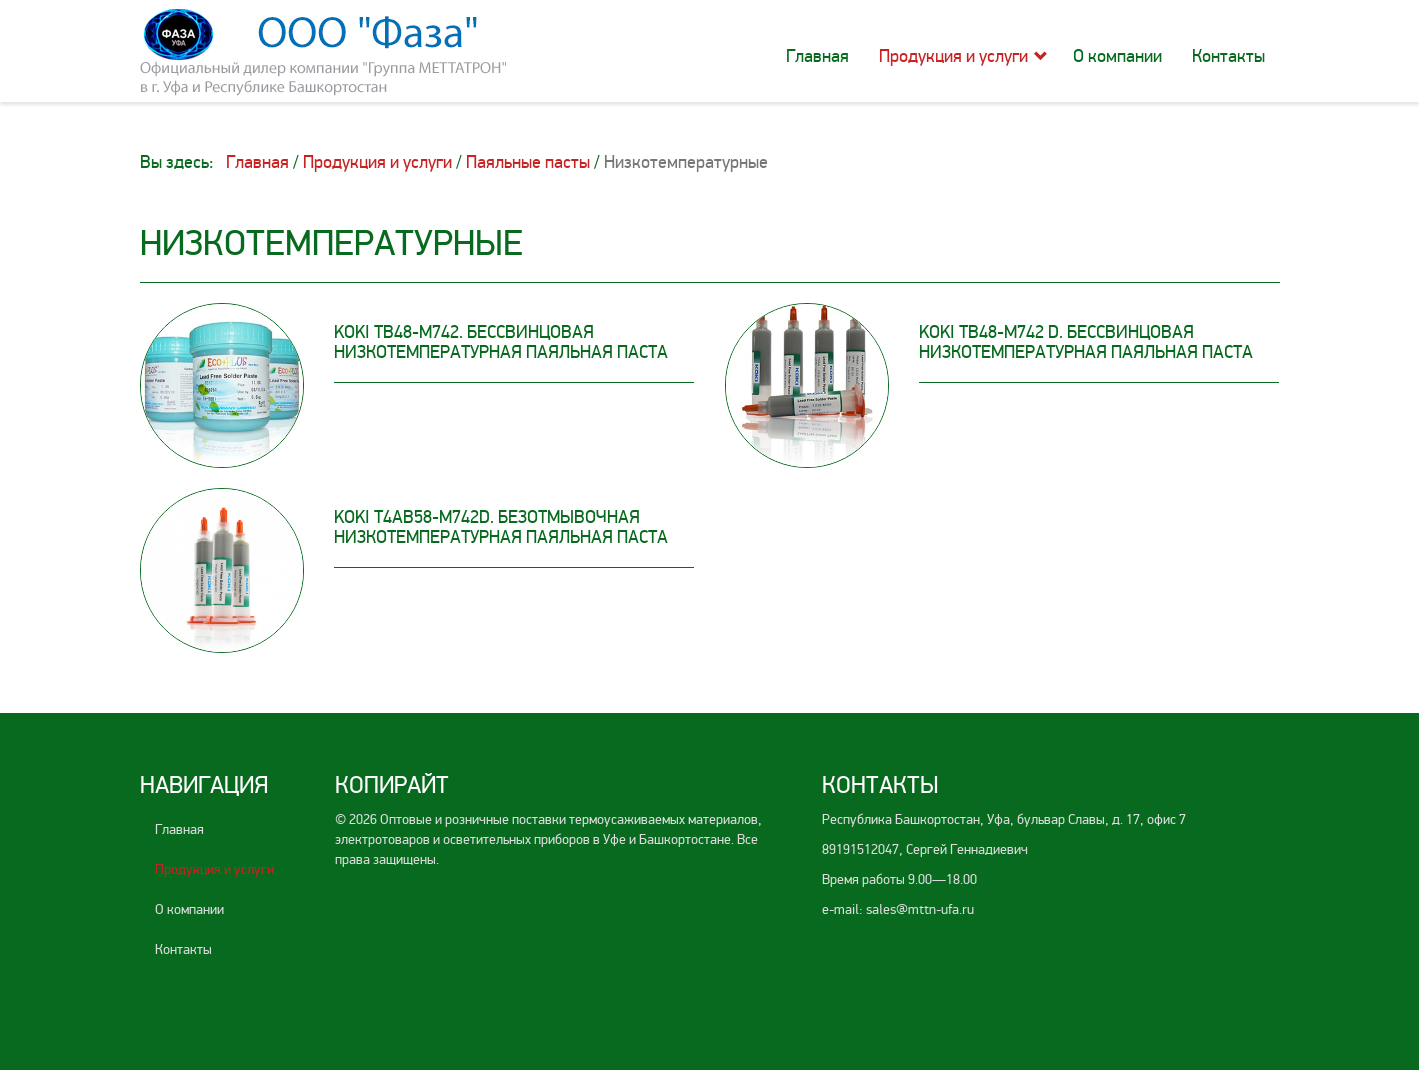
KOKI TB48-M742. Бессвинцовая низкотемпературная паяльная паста (501, 342)
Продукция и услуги (953, 56)
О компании (1117, 56)
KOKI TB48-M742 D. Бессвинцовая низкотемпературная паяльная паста (1086, 342)
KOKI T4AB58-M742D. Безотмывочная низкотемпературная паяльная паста (501, 527)
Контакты (1228, 56)
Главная (817, 56)
